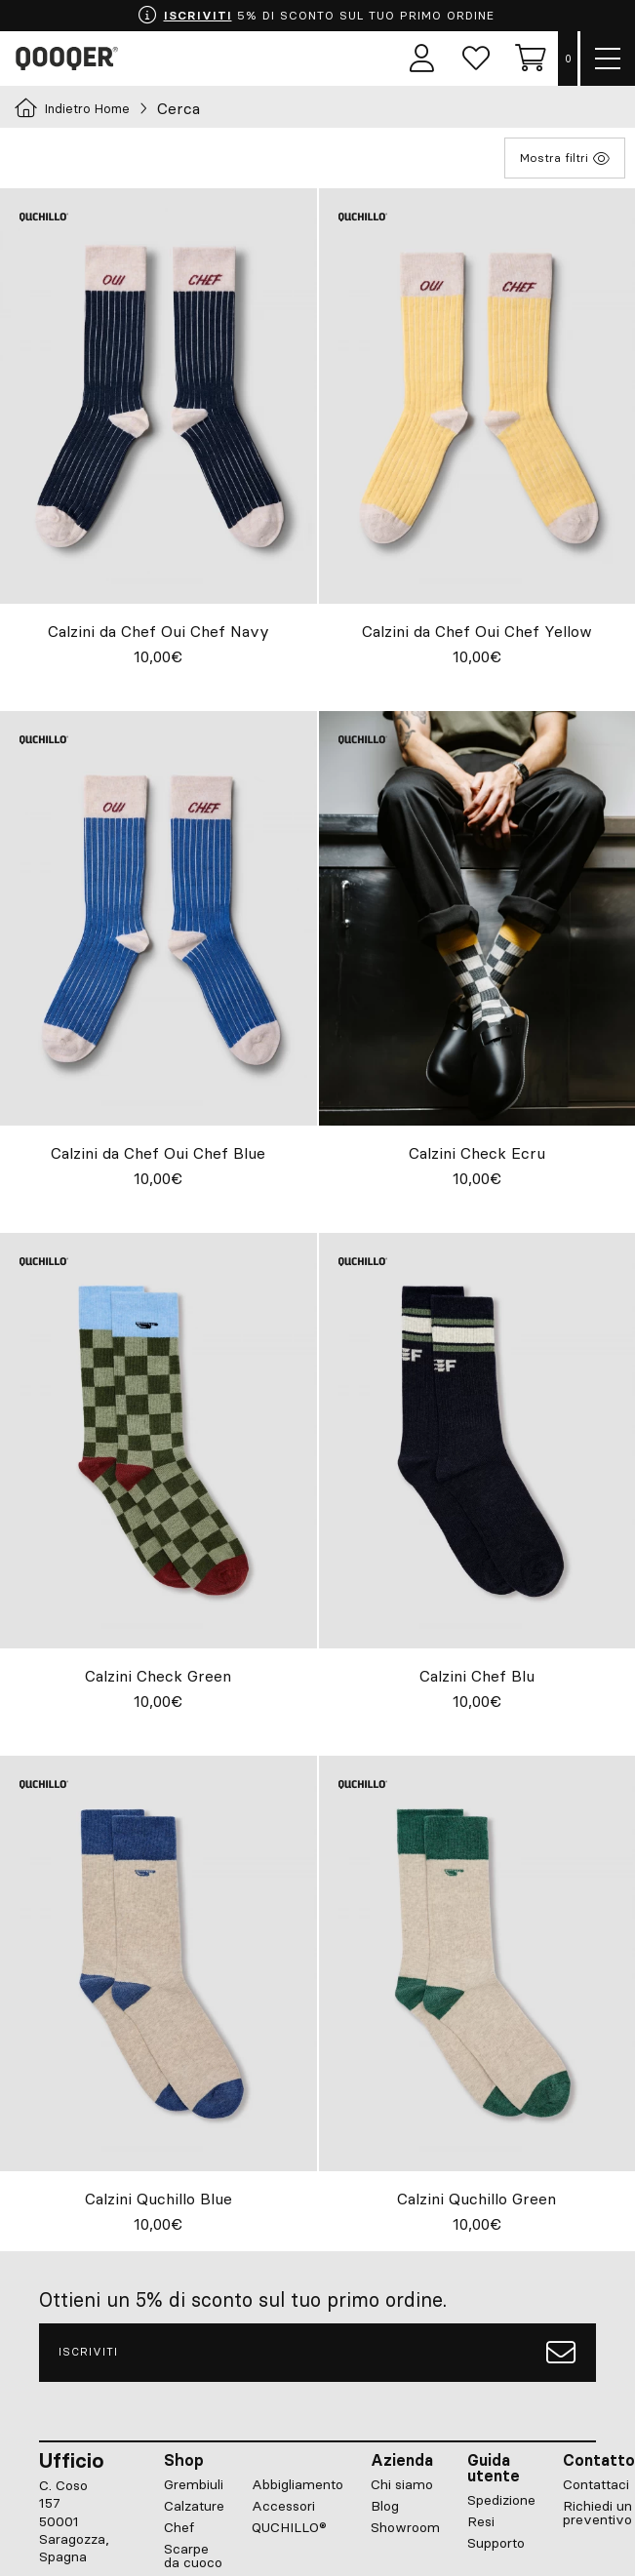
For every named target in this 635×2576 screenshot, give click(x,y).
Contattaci (596, 2484)
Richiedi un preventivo (597, 2512)
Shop (184, 2460)
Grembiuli (193, 2484)
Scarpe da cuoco (193, 2555)
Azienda (402, 2460)
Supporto (496, 2543)
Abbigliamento (297, 2484)
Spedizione (501, 2500)
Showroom (405, 2527)
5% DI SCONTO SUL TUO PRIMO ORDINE (316, 15)
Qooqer (70, 58)
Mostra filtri (565, 158)
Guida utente (493, 2467)
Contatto (599, 2460)
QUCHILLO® (289, 2527)
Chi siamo (402, 2484)
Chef (179, 2527)
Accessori (283, 2506)
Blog (385, 2506)
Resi (481, 2521)
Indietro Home (72, 108)
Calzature (194, 2506)
